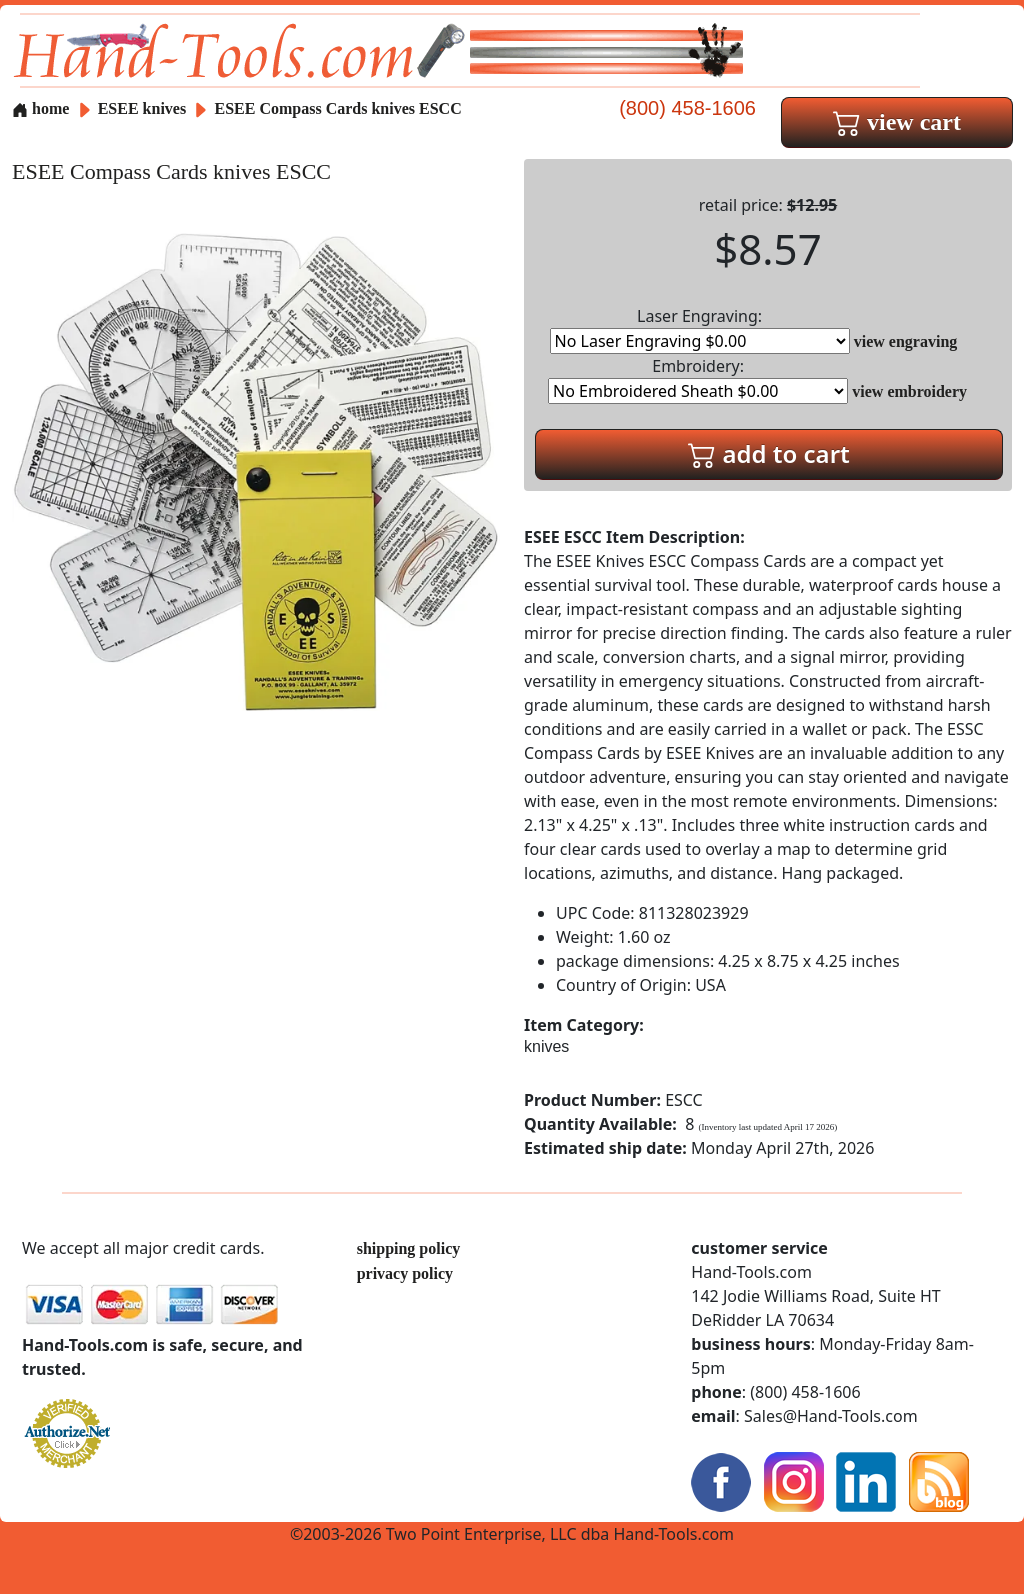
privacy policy (405, 1273)
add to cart (769, 453)
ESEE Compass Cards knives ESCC (338, 108)
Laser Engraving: (700, 329)
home (40, 108)
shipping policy (409, 1248)
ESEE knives (142, 108)
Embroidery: (698, 379)
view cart (897, 122)
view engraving (906, 341)
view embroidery (909, 391)
